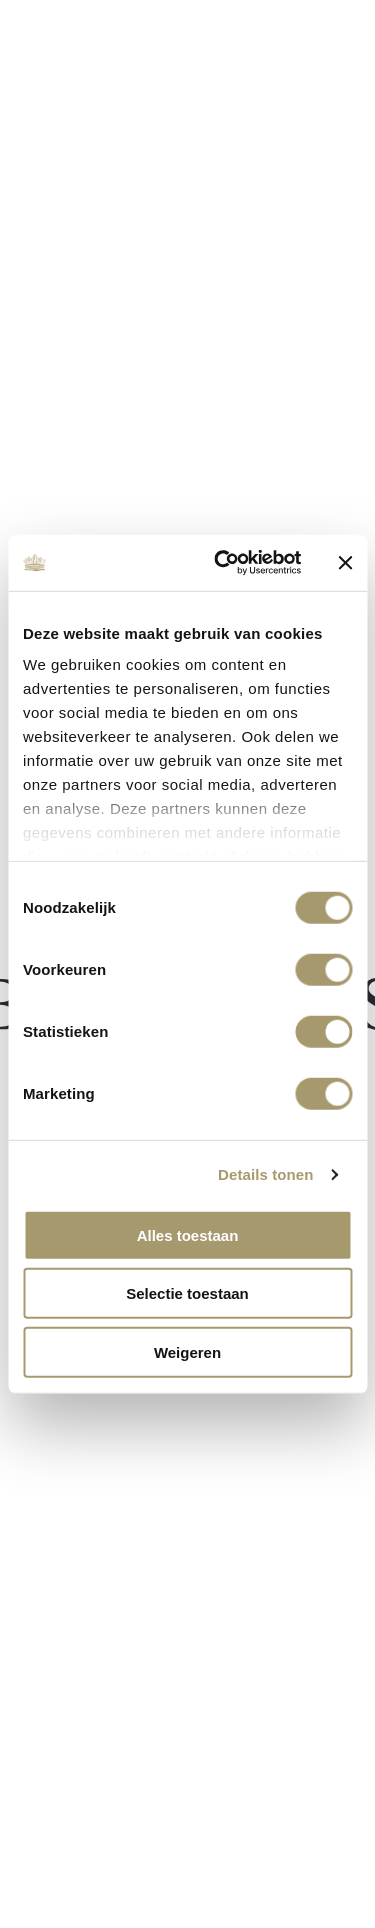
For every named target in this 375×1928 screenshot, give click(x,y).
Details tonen (265, 1174)
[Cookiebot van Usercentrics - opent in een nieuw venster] (223, 563)
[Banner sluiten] (345, 563)
